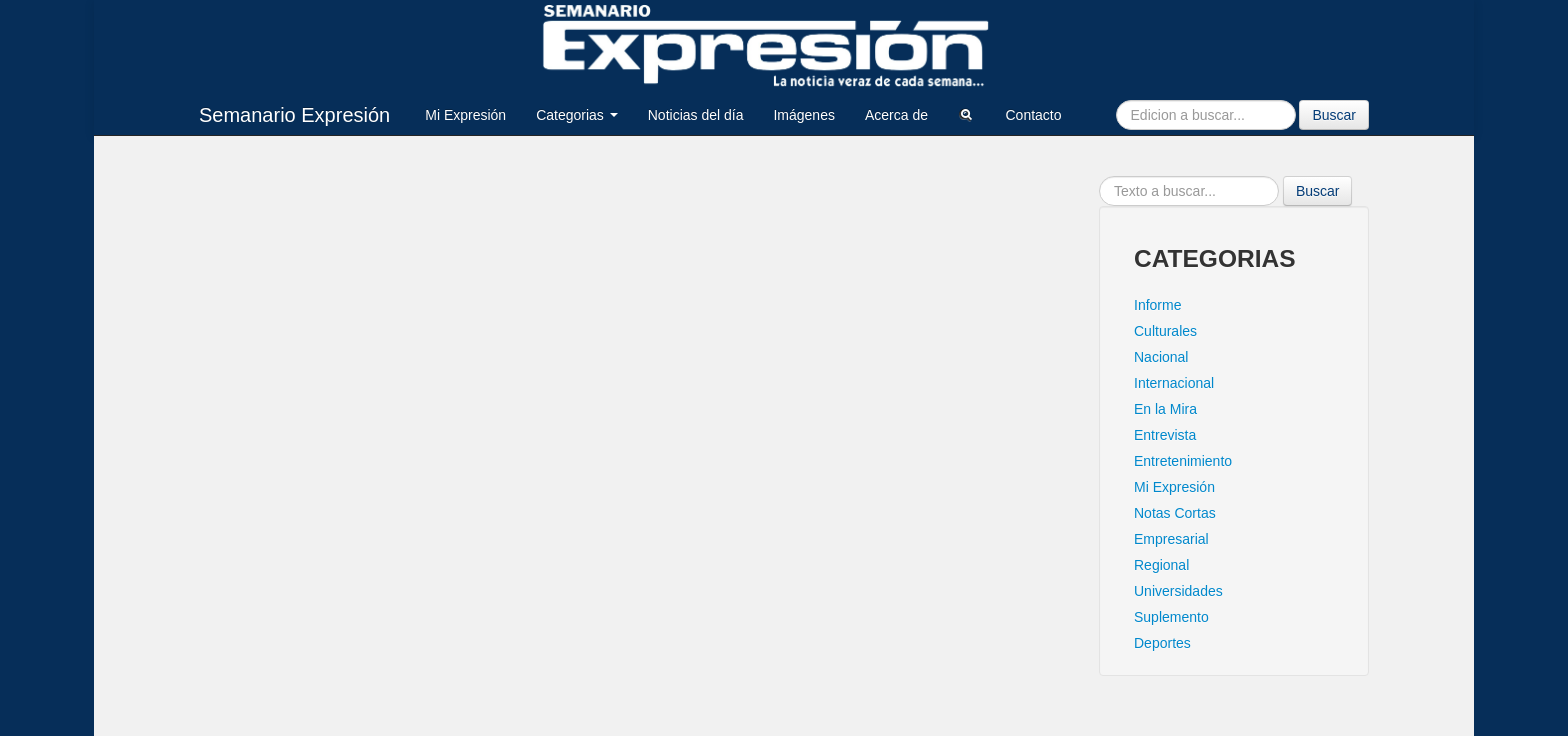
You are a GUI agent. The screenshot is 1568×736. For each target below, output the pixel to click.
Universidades (1178, 591)
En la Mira (1165, 409)
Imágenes (803, 115)
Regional (1161, 565)
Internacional (1174, 383)
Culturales (1165, 331)
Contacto (1033, 115)
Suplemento (1171, 617)
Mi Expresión (465, 115)
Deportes (1162, 643)
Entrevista (1165, 435)
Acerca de (896, 115)
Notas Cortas (1175, 513)
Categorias (577, 115)
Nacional (1161, 357)
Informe (1157, 305)
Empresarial (1171, 539)
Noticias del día (696, 115)
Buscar (1334, 115)
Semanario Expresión (294, 115)
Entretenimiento (1183, 461)
